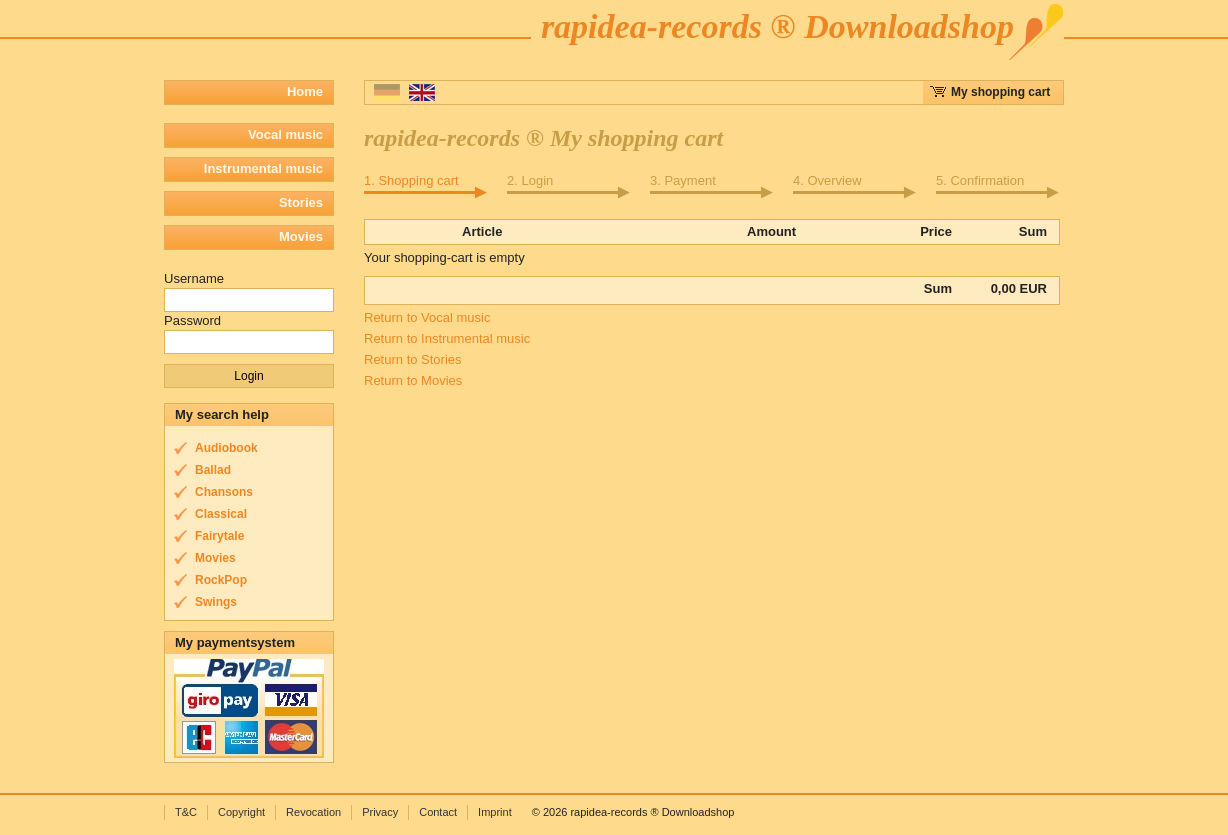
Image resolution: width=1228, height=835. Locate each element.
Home (305, 91)
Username (194, 278)
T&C (186, 812)
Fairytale (219, 536)
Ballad (213, 470)
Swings (216, 602)
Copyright (241, 812)
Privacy (380, 812)
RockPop (221, 580)
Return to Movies (413, 380)
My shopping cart (1000, 92)
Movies (301, 236)
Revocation (313, 812)
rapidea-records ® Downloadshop (777, 26)
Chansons (224, 492)
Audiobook (226, 448)
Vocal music (285, 134)
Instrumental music (263, 168)
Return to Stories (413, 359)
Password (192, 320)
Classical (221, 514)
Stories (301, 202)
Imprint (495, 812)
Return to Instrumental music (447, 338)
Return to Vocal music (427, 317)
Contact (438, 812)
